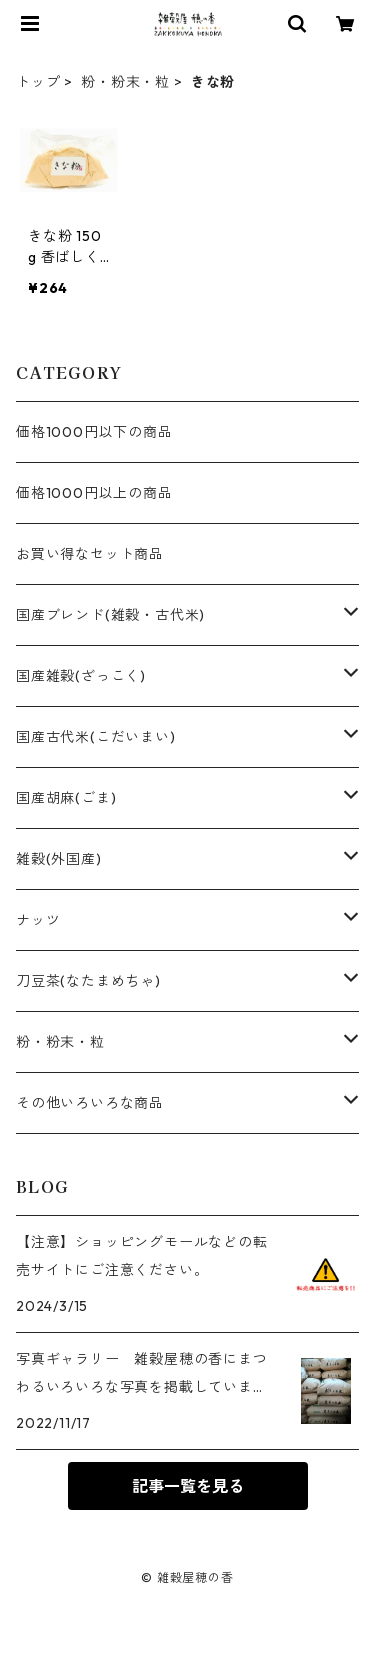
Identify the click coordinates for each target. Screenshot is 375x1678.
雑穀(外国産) (59, 859)
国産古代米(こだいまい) (96, 737)
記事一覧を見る (188, 1486)
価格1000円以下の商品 (94, 432)
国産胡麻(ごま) (66, 798)
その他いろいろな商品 (90, 1103)
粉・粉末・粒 (125, 82)
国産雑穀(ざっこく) (81, 676)
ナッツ (38, 920)
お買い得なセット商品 (90, 554)
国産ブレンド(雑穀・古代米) (110, 615)
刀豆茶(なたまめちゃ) (88, 981)
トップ (38, 82)
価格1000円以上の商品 (94, 493)
